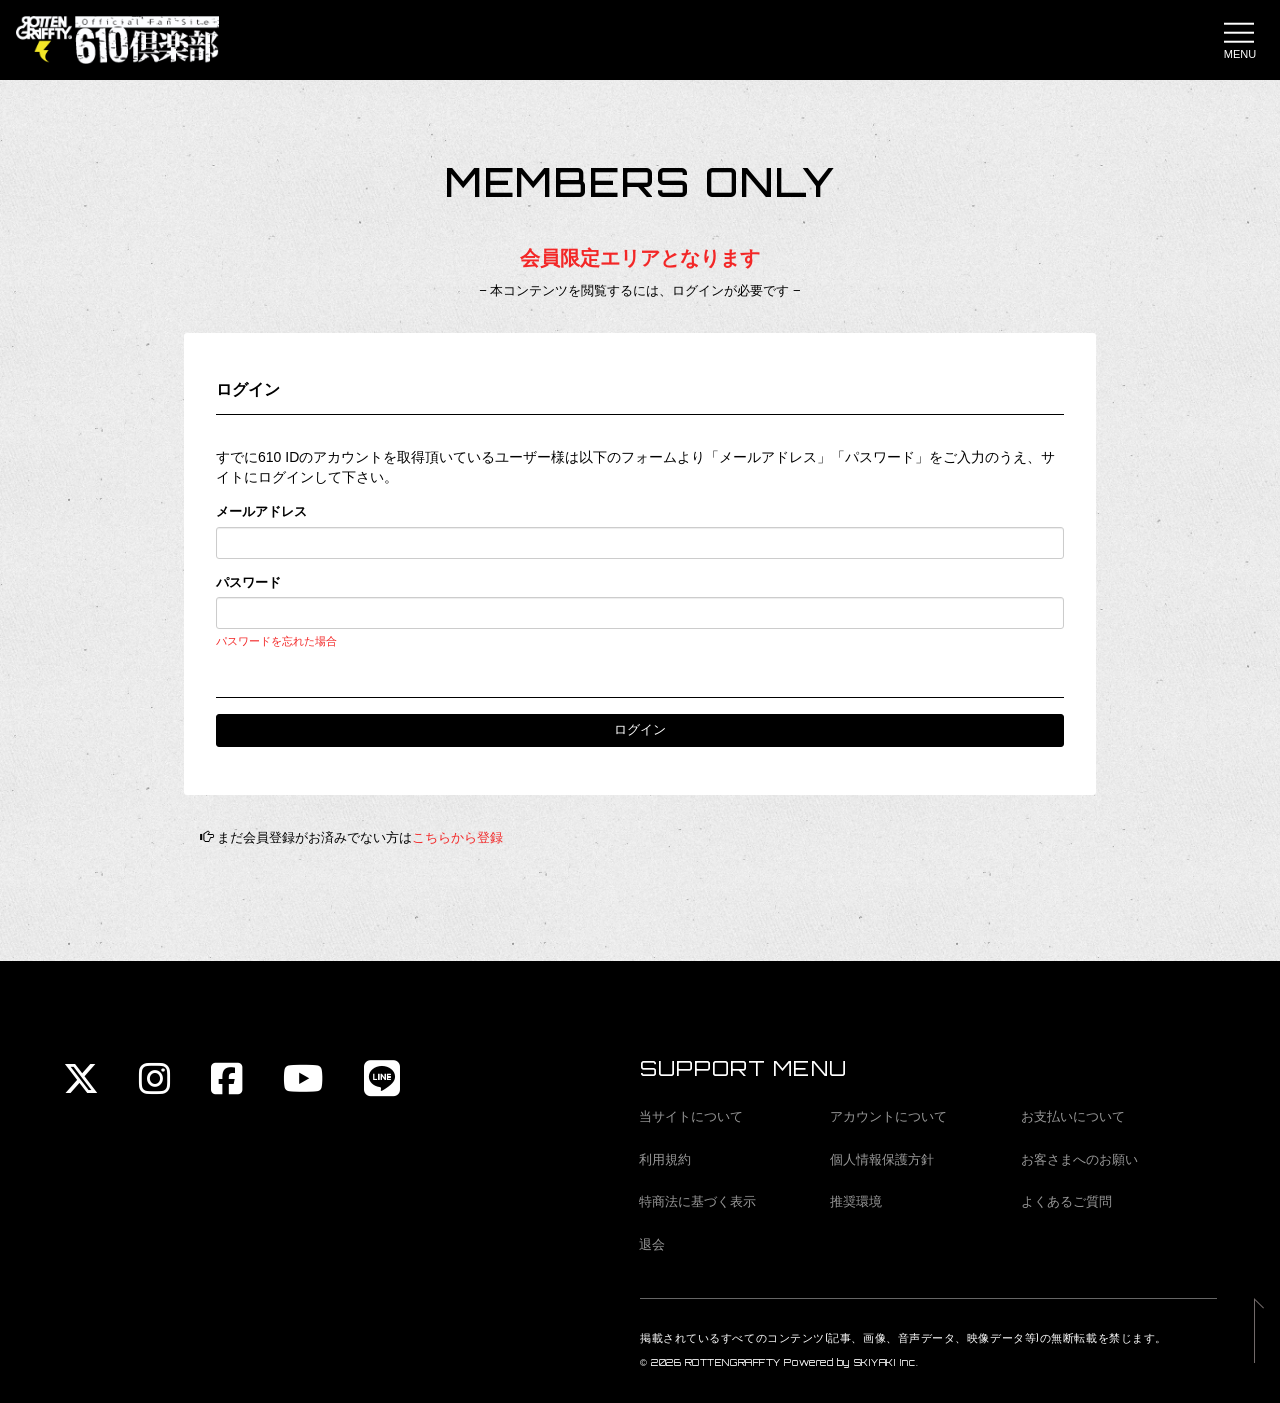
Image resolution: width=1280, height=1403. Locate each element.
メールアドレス (261, 511)
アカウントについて (888, 1116)
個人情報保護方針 (882, 1159)
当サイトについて (691, 1116)
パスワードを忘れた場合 (276, 641)
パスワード (248, 582)
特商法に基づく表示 (697, 1201)
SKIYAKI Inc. (886, 1362)
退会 (652, 1244)
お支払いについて (1073, 1116)
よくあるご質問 (1066, 1201)
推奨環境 (856, 1201)
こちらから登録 (457, 837)
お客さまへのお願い (1079, 1159)
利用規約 (665, 1159)
